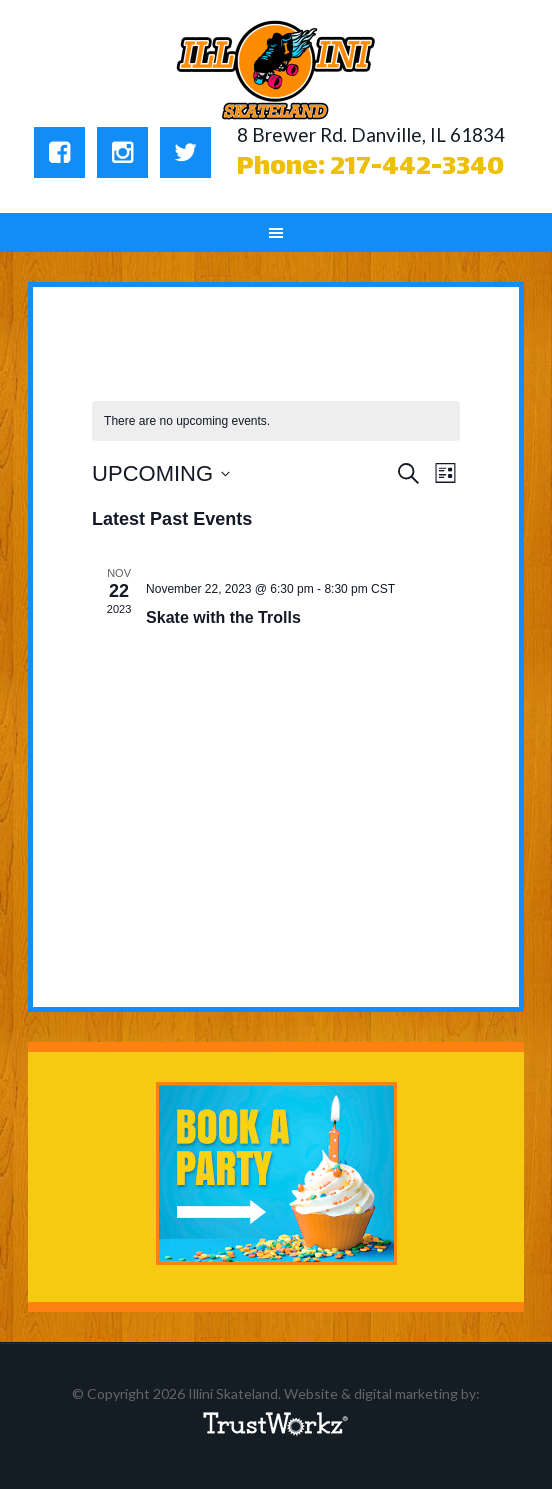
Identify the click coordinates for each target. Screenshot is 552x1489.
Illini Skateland (276, 70)
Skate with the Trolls (223, 617)
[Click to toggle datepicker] (161, 473)
